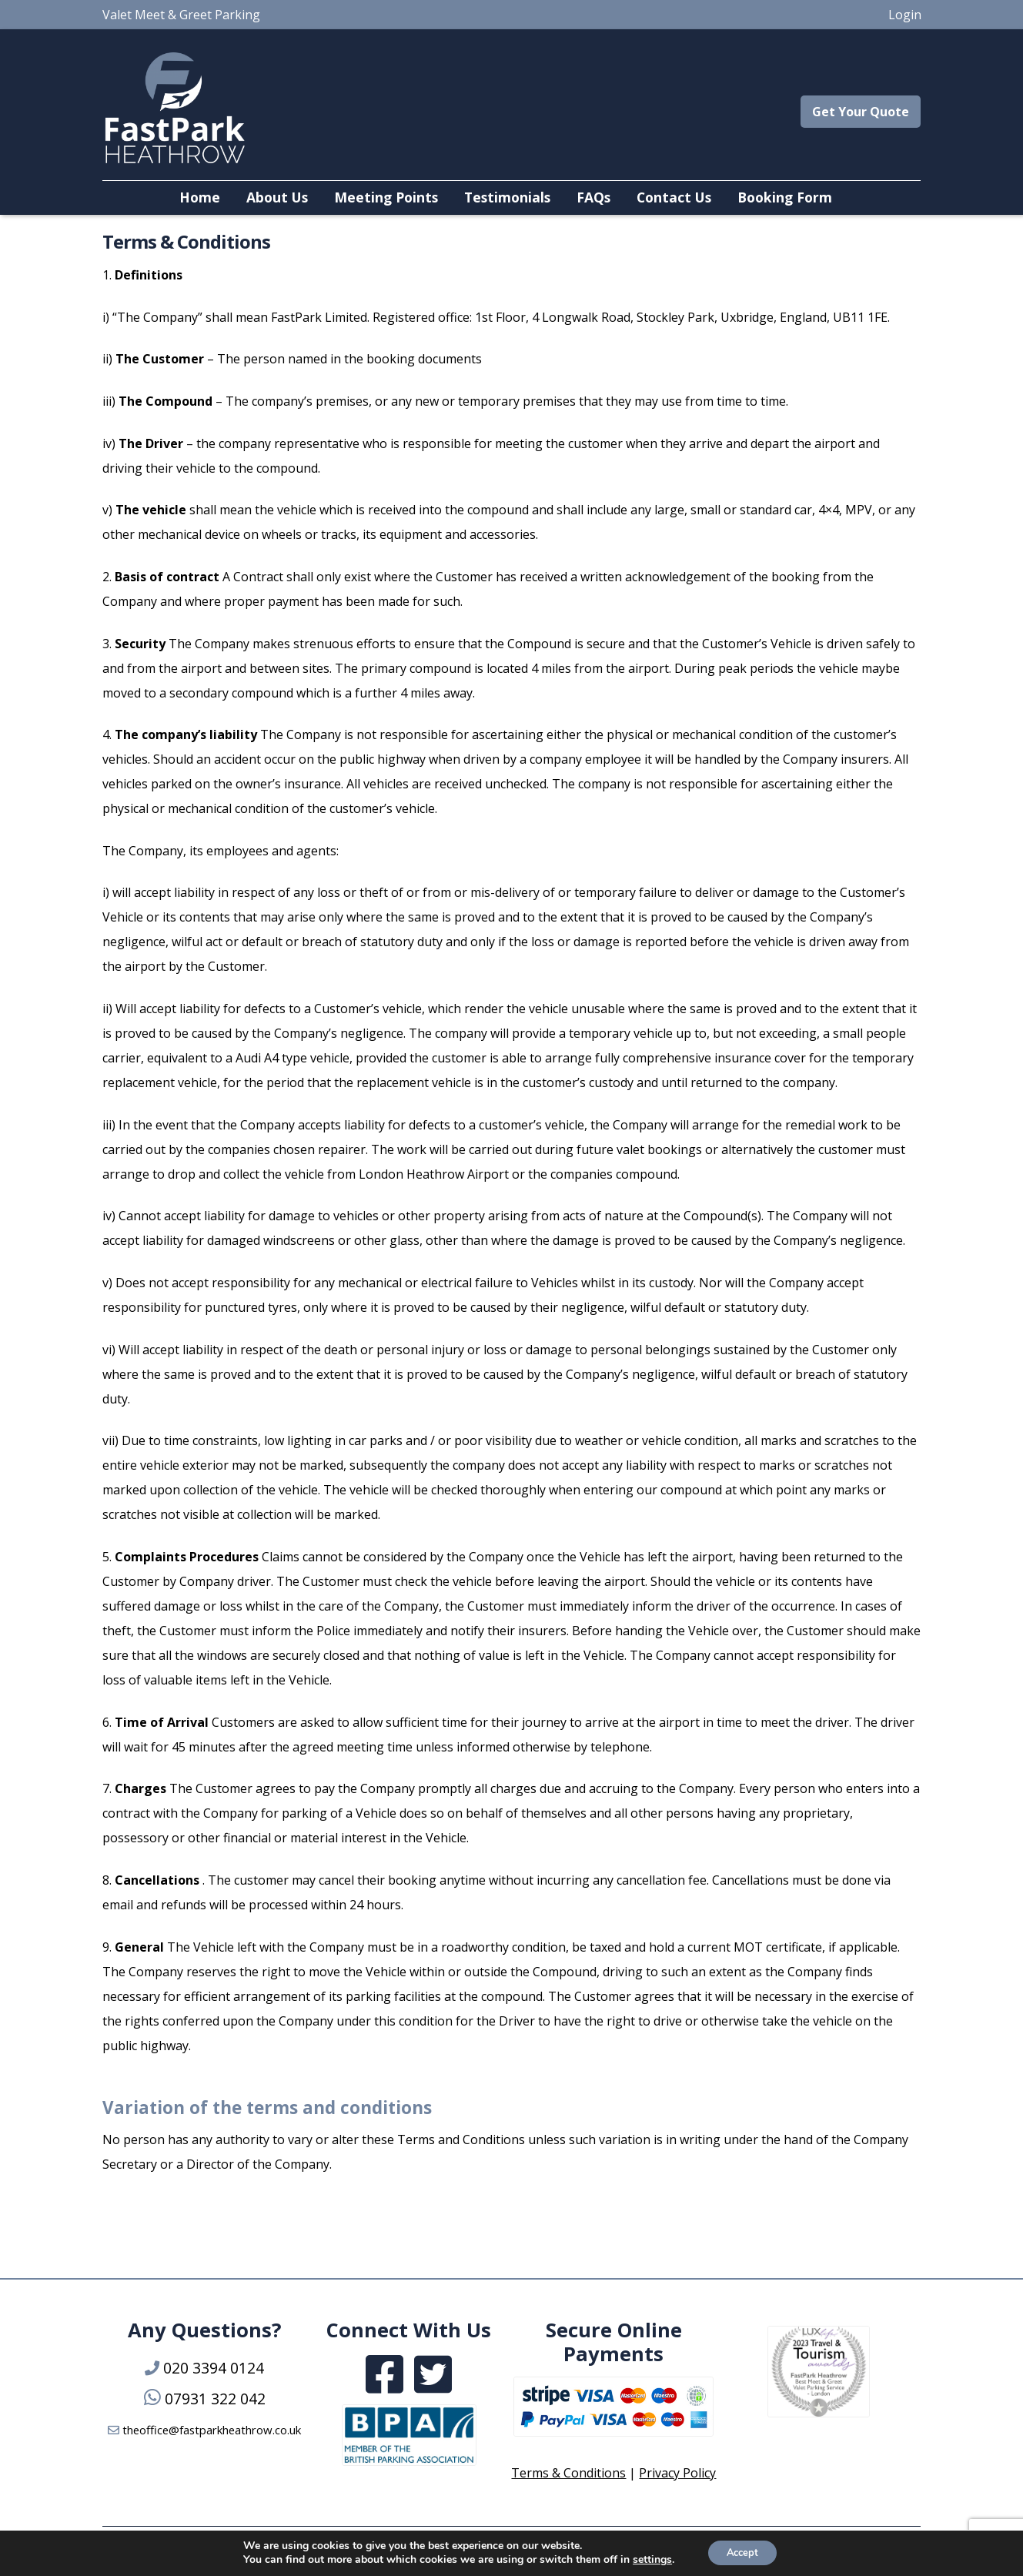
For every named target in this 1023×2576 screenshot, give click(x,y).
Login (904, 14)
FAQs (593, 197)
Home (199, 197)
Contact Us (674, 197)
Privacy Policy (677, 2472)
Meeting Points (386, 197)
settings (647, 2559)
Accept (742, 2551)
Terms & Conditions (568, 2472)
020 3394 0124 (213, 2367)
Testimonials (507, 197)
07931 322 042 (215, 2398)
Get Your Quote (860, 111)
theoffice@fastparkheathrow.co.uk (211, 2429)
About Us (277, 197)
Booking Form (784, 197)
